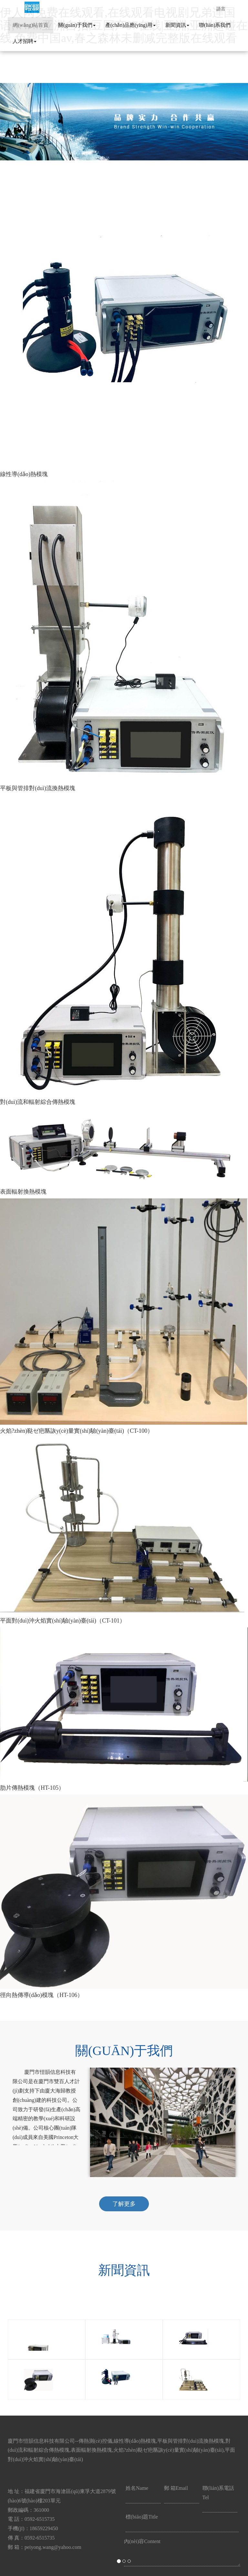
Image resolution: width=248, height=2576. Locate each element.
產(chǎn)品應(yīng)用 (130, 25)
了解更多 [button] (124, 2204)
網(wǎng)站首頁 (30, 25)
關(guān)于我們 (77, 25)
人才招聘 (24, 41)
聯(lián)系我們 (215, 25)
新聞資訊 (177, 25)
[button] (18, 1288)
